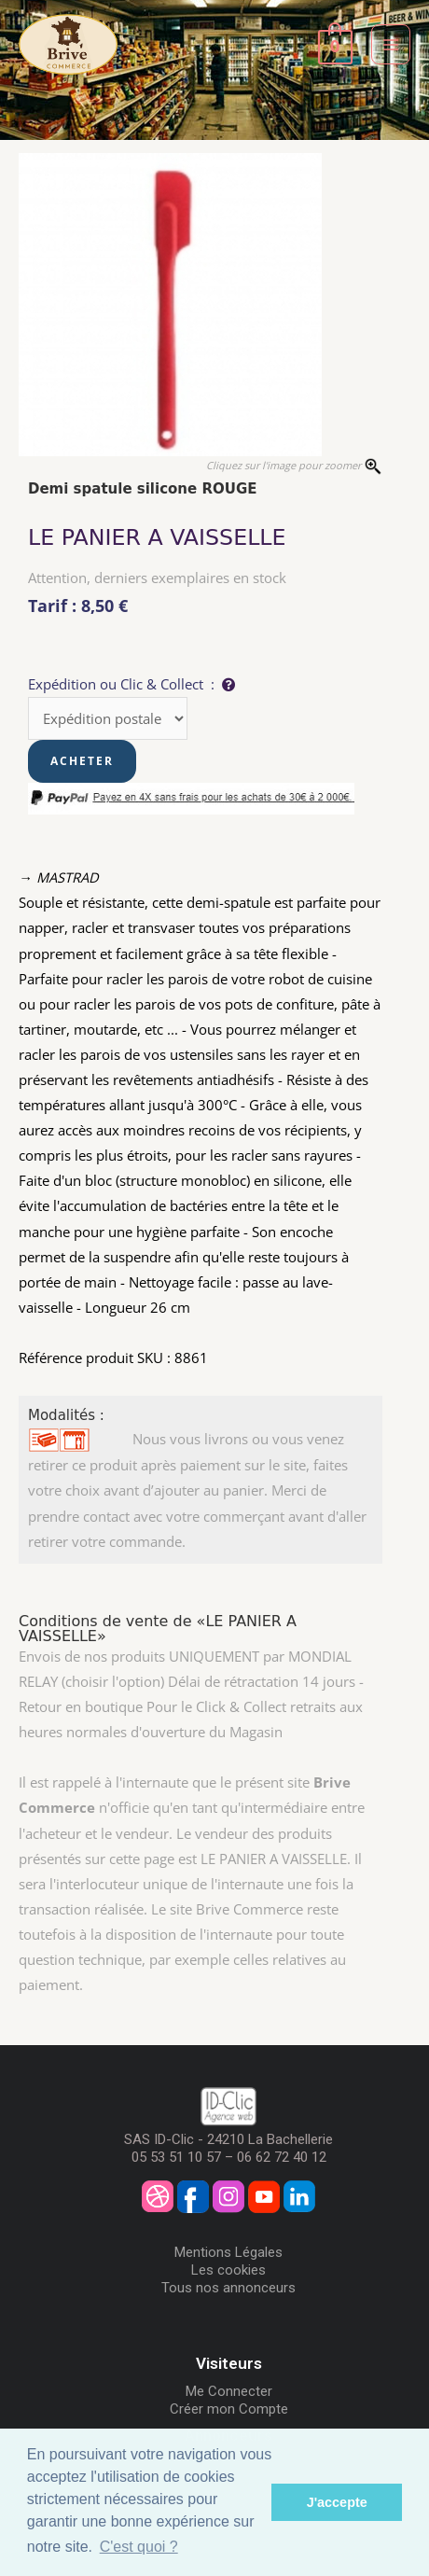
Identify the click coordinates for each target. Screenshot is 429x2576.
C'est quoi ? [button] (139, 2547)
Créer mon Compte (229, 2409)
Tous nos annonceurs (228, 2287)
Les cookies (228, 2270)
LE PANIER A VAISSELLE (157, 537)
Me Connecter (229, 2391)
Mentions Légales (228, 2252)
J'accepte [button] (337, 2502)
